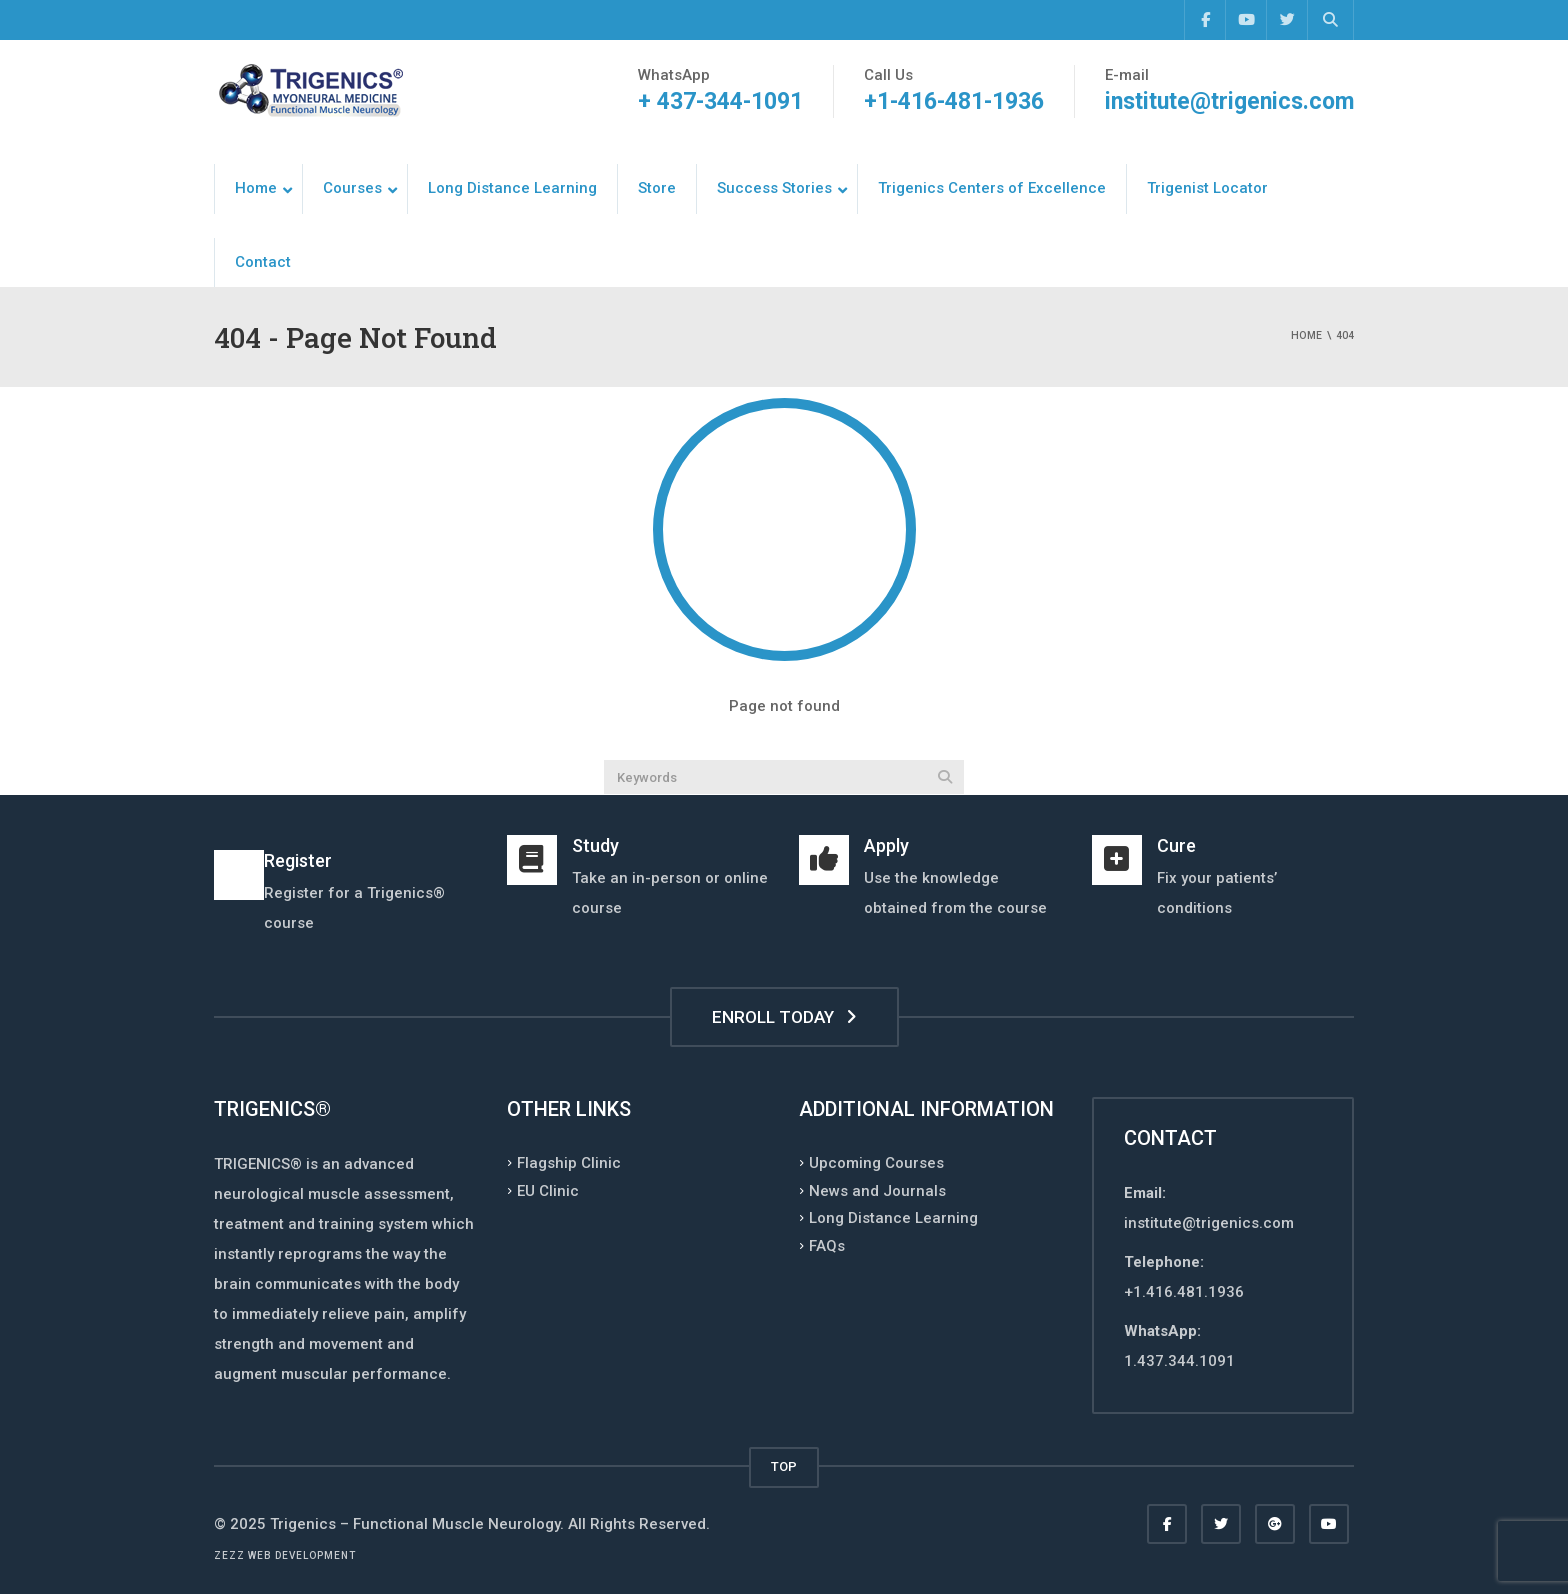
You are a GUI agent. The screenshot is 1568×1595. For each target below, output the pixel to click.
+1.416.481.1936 (1184, 1292)
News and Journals (877, 1190)
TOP (784, 1466)
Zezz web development (285, 1555)
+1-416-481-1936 (954, 101)
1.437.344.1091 (1179, 1361)
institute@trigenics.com (1229, 101)
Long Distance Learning (893, 1218)
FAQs (827, 1245)
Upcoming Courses (876, 1163)
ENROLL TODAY (784, 1017)
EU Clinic (548, 1190)
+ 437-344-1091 (720, 101)
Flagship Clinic (569, 1163)
